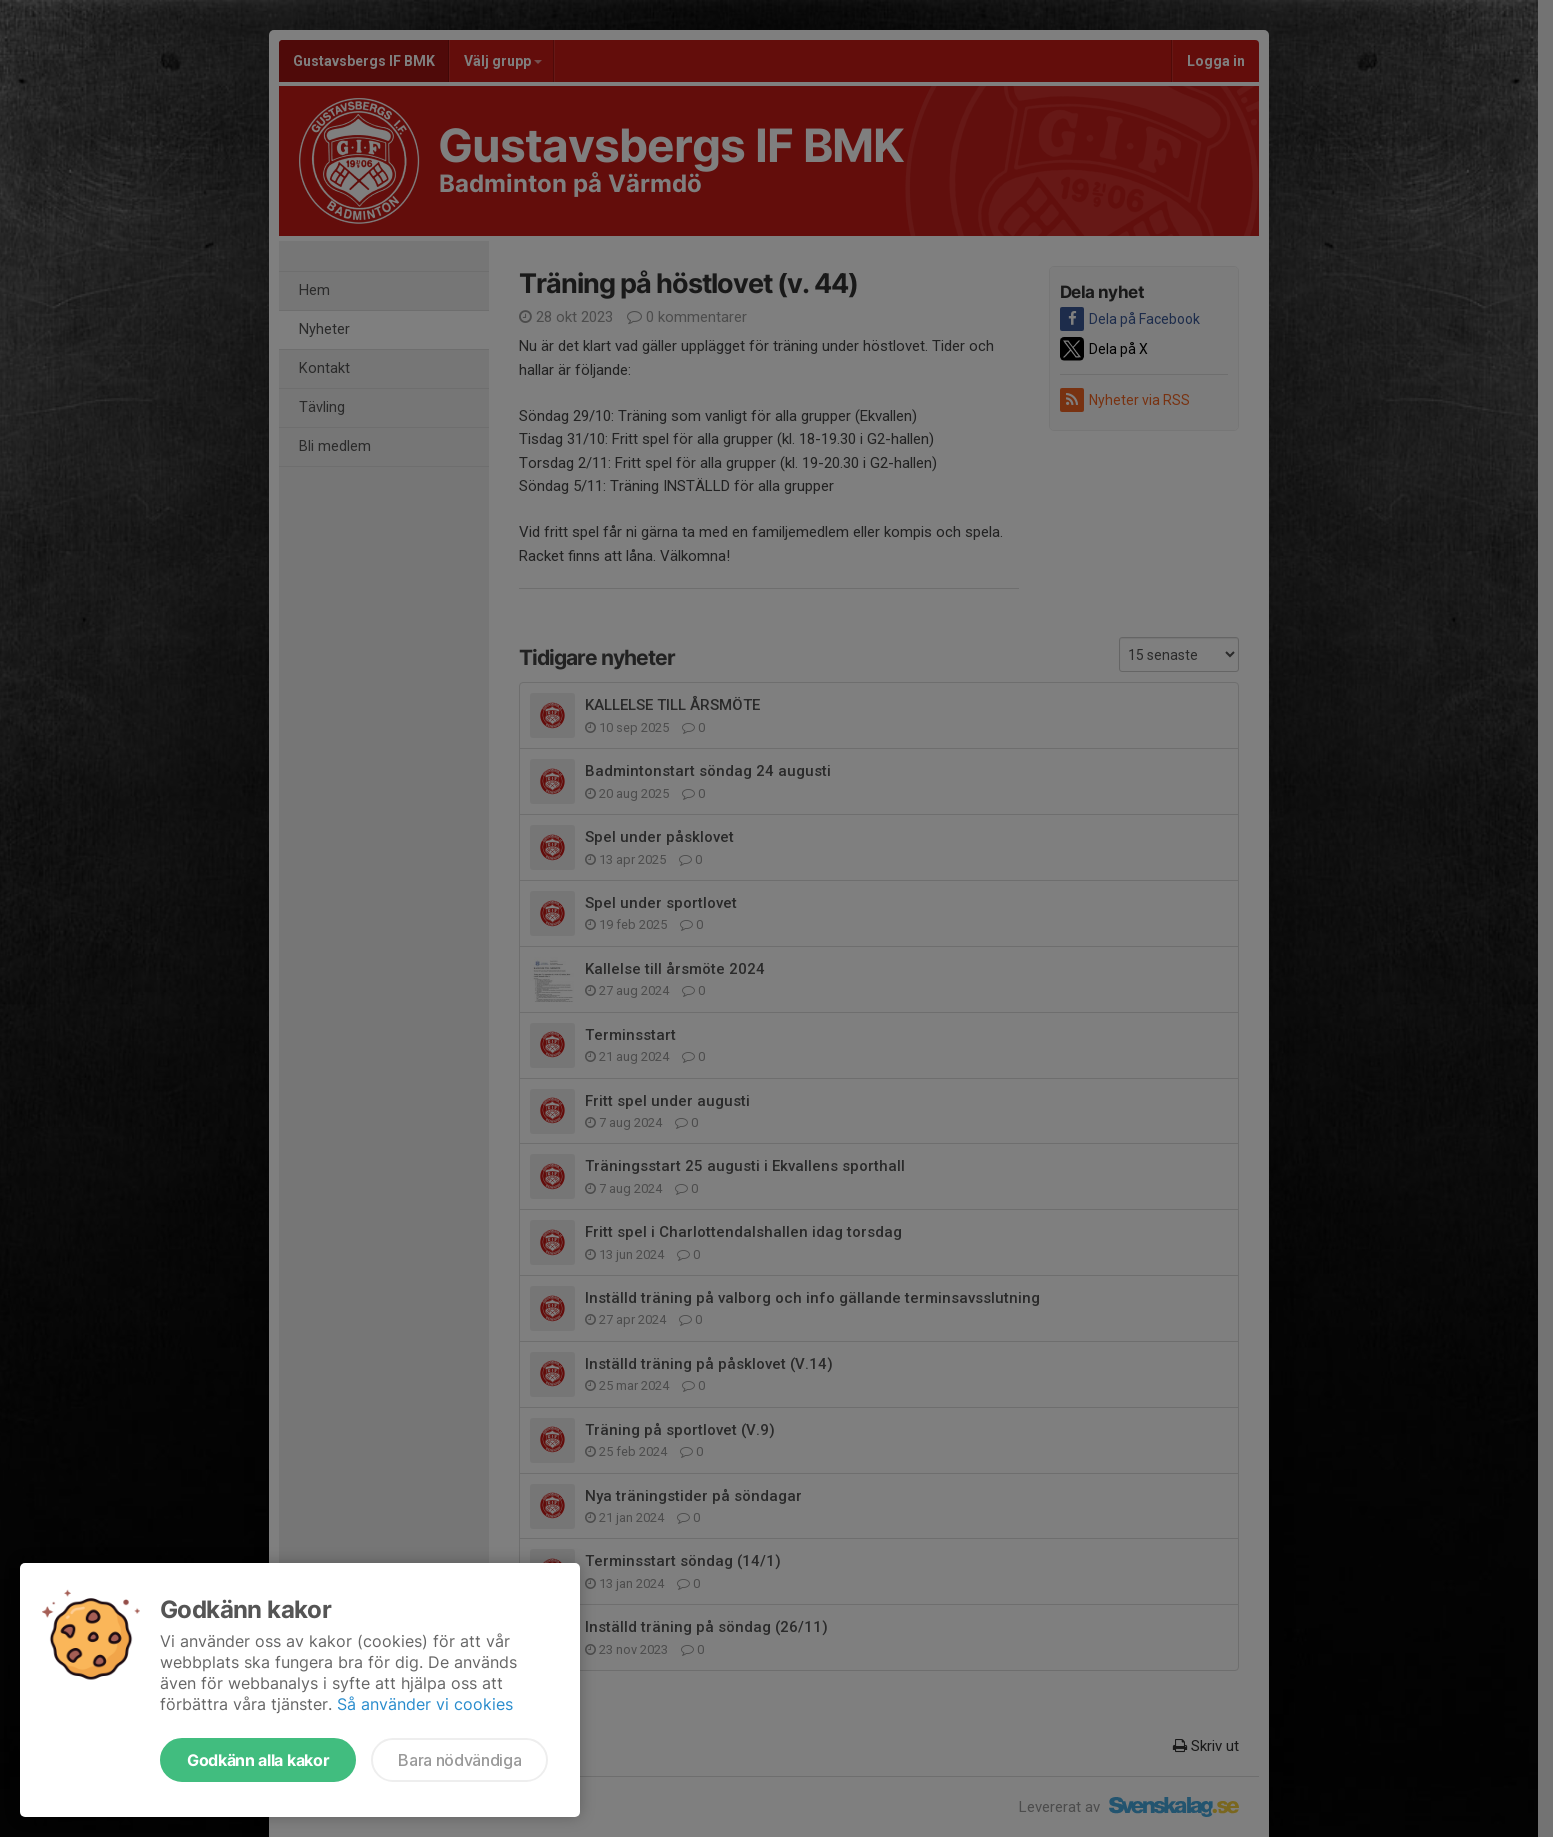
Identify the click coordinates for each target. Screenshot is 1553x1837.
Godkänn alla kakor (258, 1760)
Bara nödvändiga (459, 1760)
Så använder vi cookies (425, 1704)
